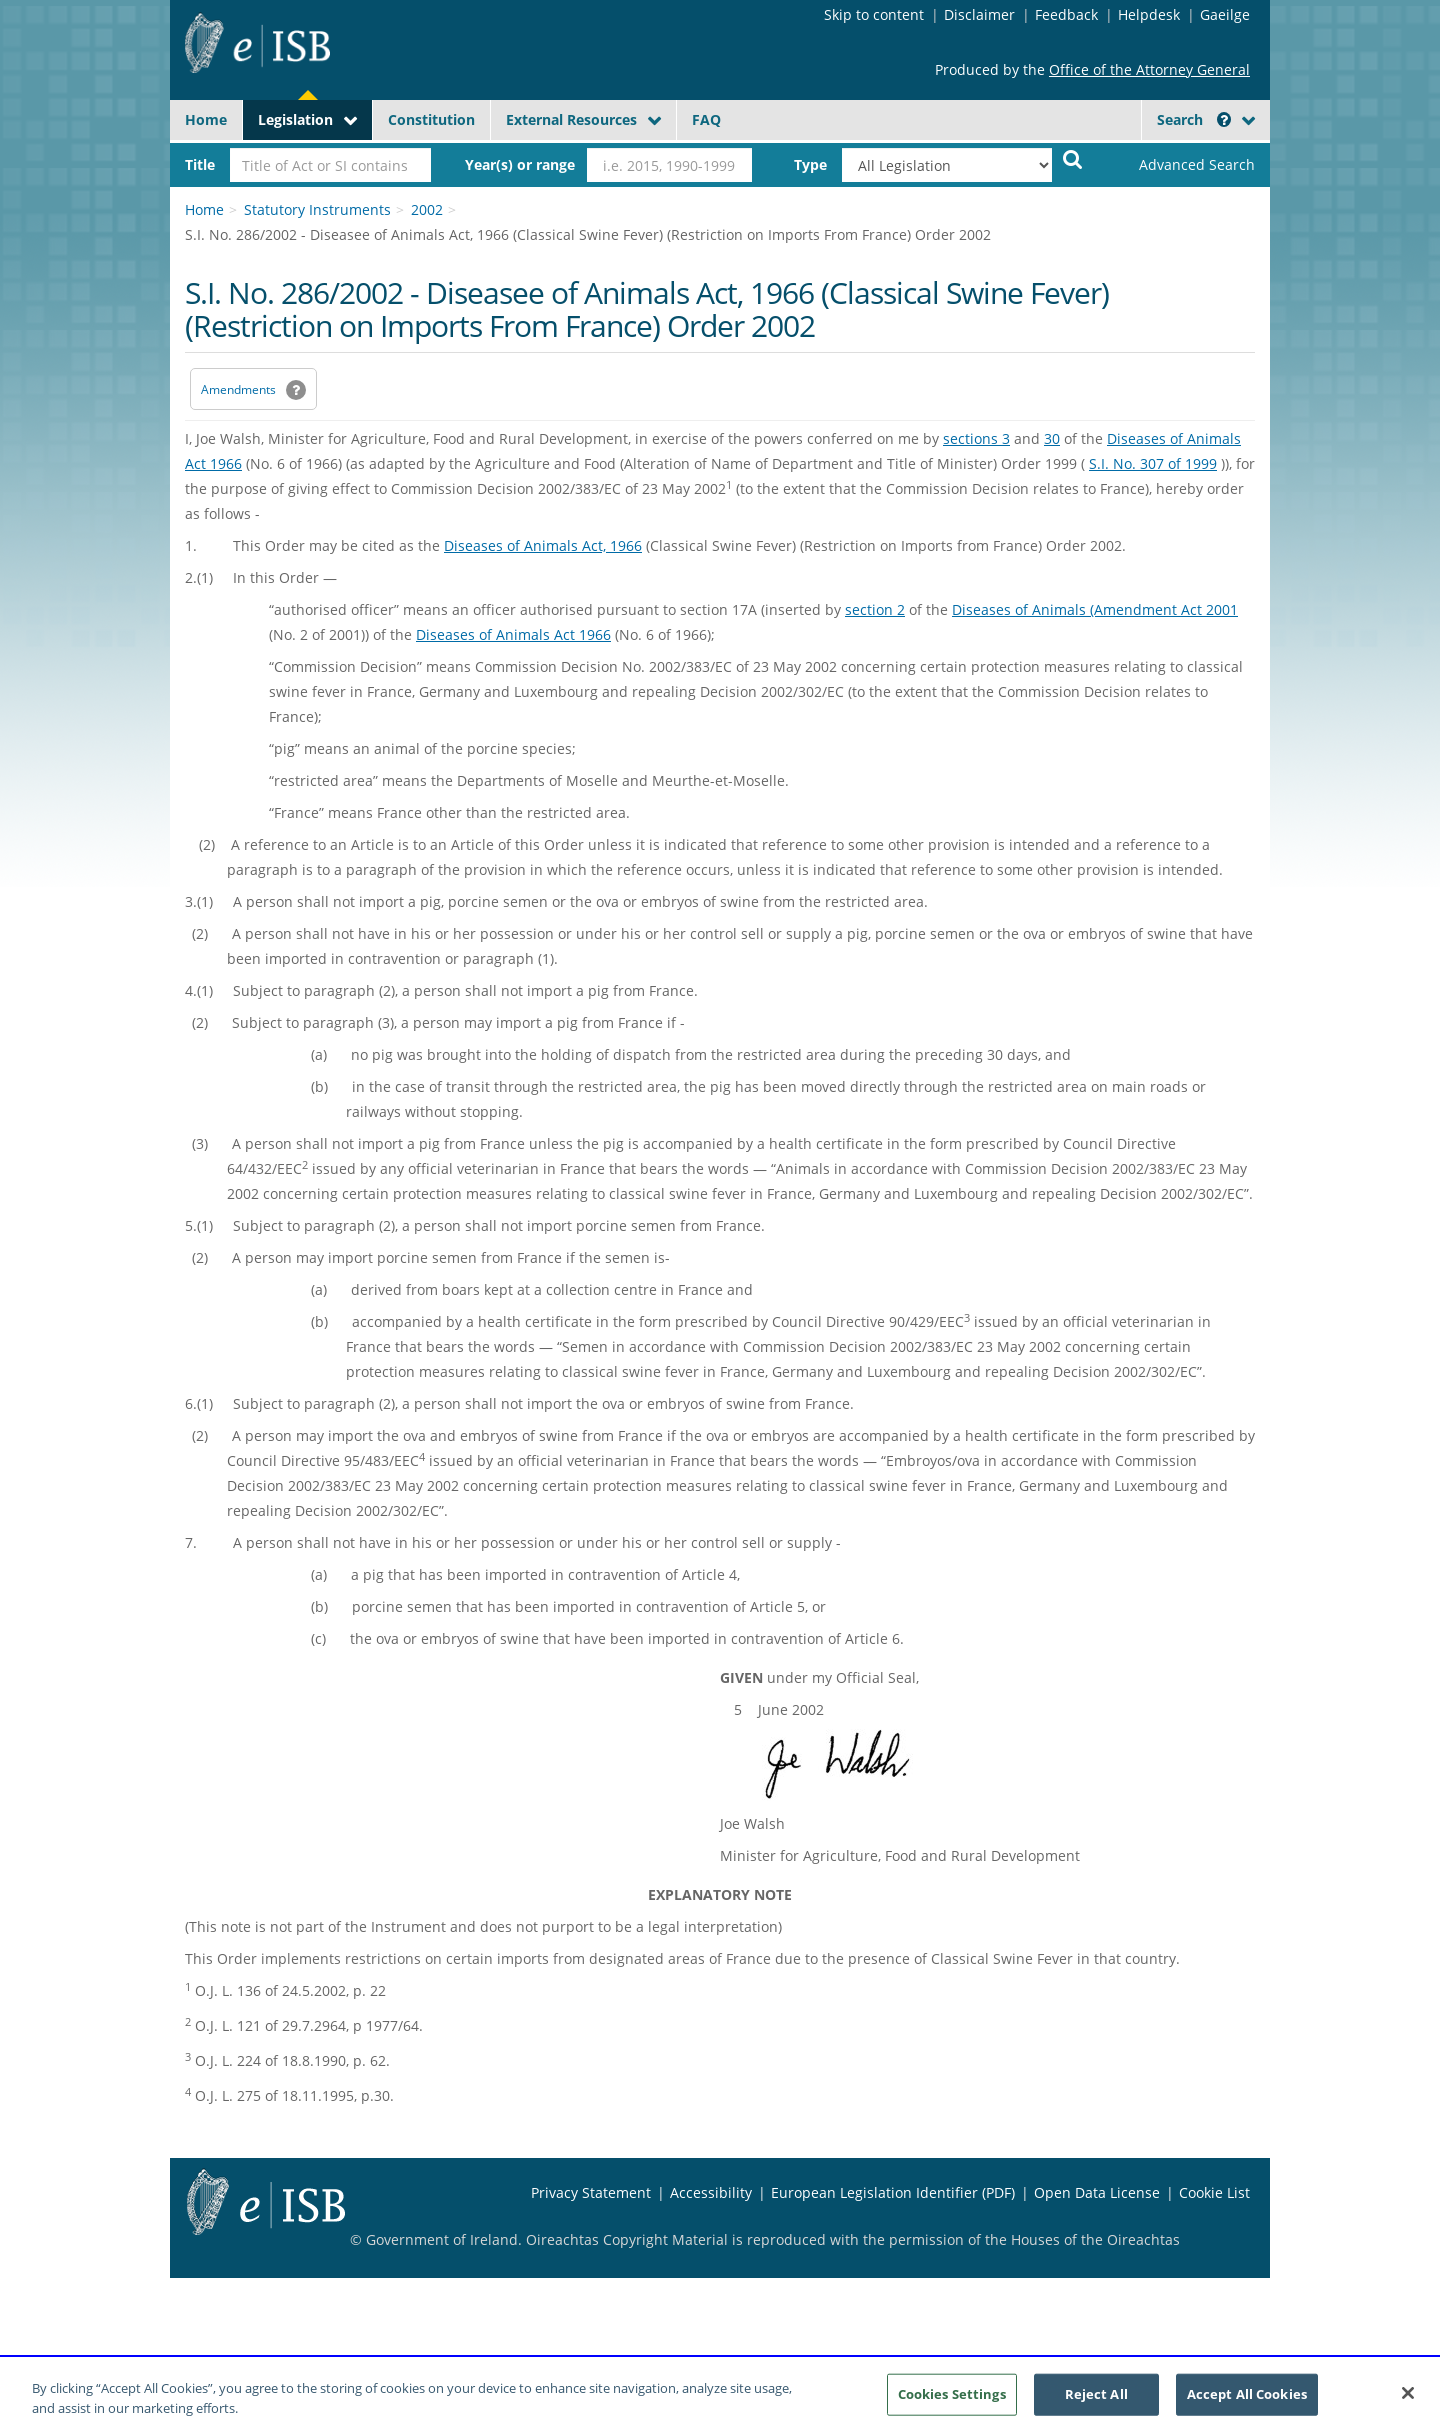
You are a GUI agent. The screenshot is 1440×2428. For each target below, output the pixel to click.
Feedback (1066, 14)
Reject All (1096, 2403)
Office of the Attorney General (1149, 69)
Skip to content (874, 14)
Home (206, 119)
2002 (427, 209)
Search (1194, 119)
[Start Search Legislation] (1073, 158)
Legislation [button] (295, 119)
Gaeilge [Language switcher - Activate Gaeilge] (1225, 14)
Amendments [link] (238, 389)
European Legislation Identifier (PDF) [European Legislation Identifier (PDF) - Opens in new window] (893, 2192)
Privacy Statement (591, 2192)
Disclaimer (979, 14)
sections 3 (976, 438)
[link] (1180, 165)
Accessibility (711, 2192)
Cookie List (1214, 2192)
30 (1052, 438)
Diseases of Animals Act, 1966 (543, 545)
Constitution (431, 119)
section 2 (875, 609)
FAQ (706, 119)
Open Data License (1097, 2192)
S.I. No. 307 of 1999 (1153, 463)
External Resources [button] (571, 119)
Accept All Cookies (1247, 2403)
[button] (1224, 119)
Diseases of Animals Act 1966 (513, 634)
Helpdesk (1149, 14)
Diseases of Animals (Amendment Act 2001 (1095, 609)
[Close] (1408, 2403)
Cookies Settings (952, 2403)
